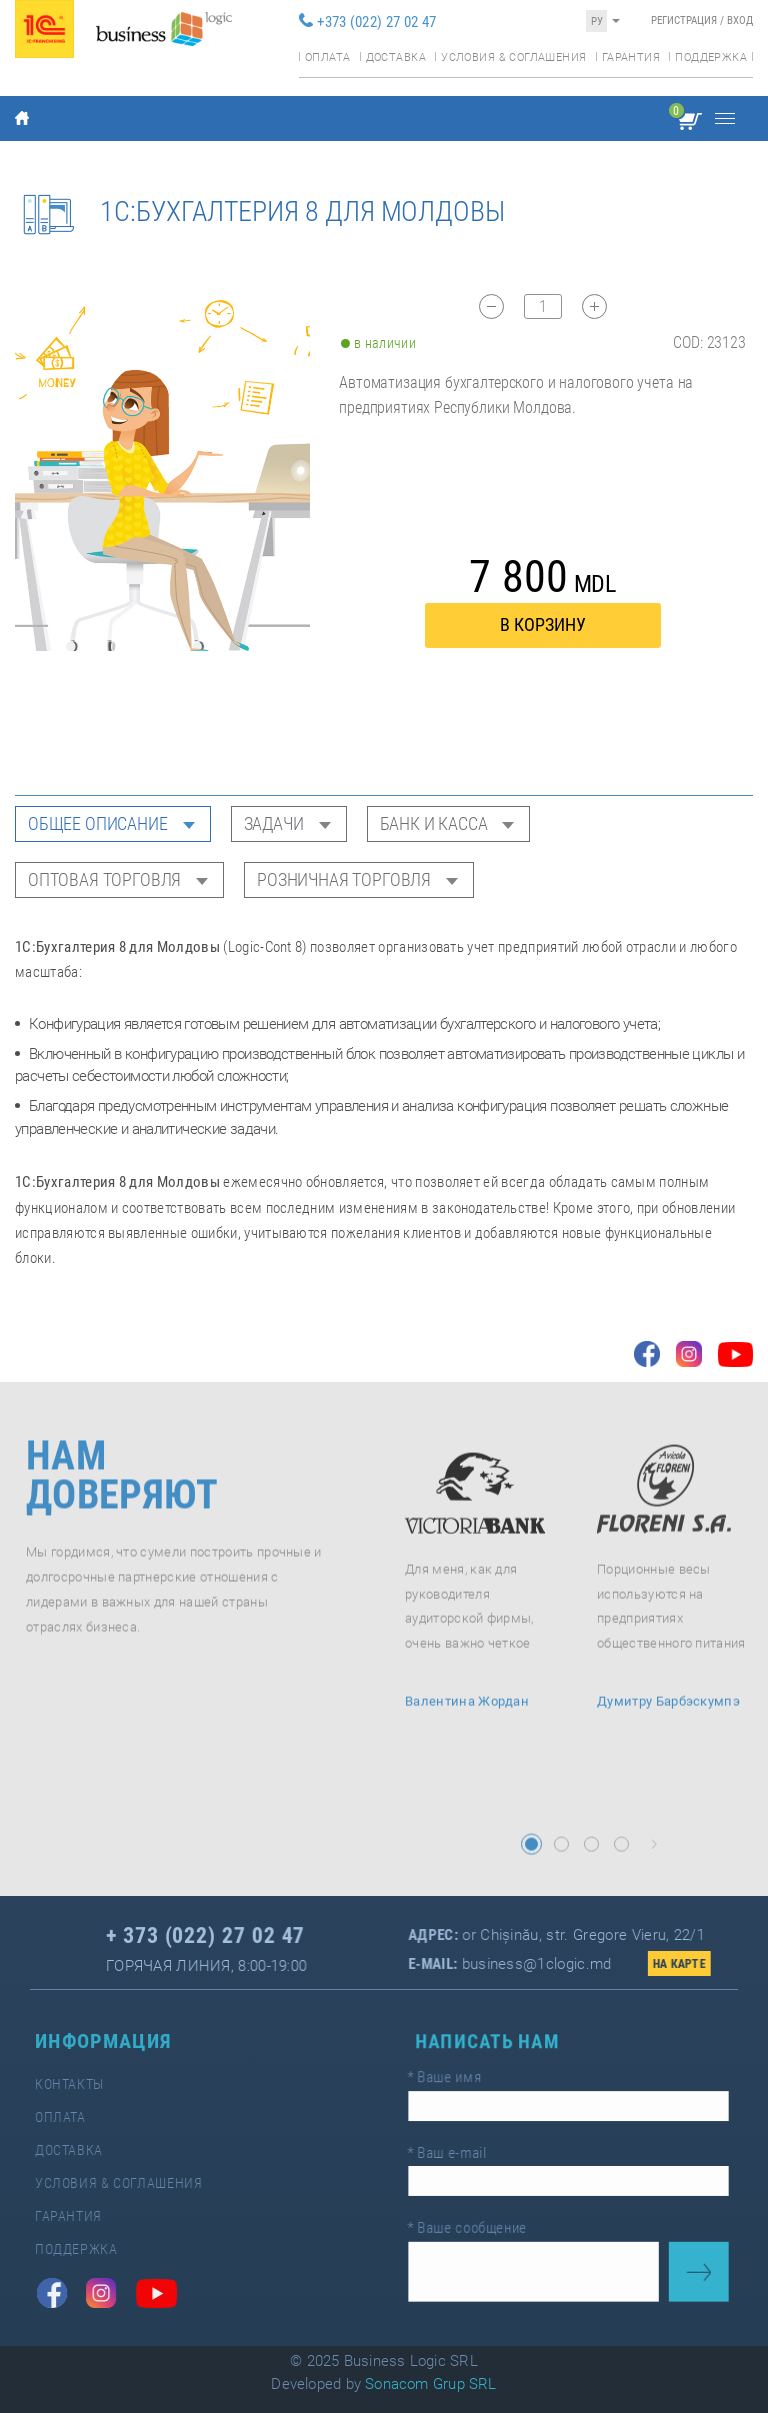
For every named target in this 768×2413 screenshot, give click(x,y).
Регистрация (684, 20)
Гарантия (631, 57)
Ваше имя (452, 2081)
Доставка (396, 57)
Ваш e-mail (455, 2152)
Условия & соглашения (513, 57)
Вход (740, 20)
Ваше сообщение (474, 2222)
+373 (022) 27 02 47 (376, 22)
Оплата (327, 57)
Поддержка (711, 57)
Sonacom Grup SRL (431, 2384)
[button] (531, 1859)
